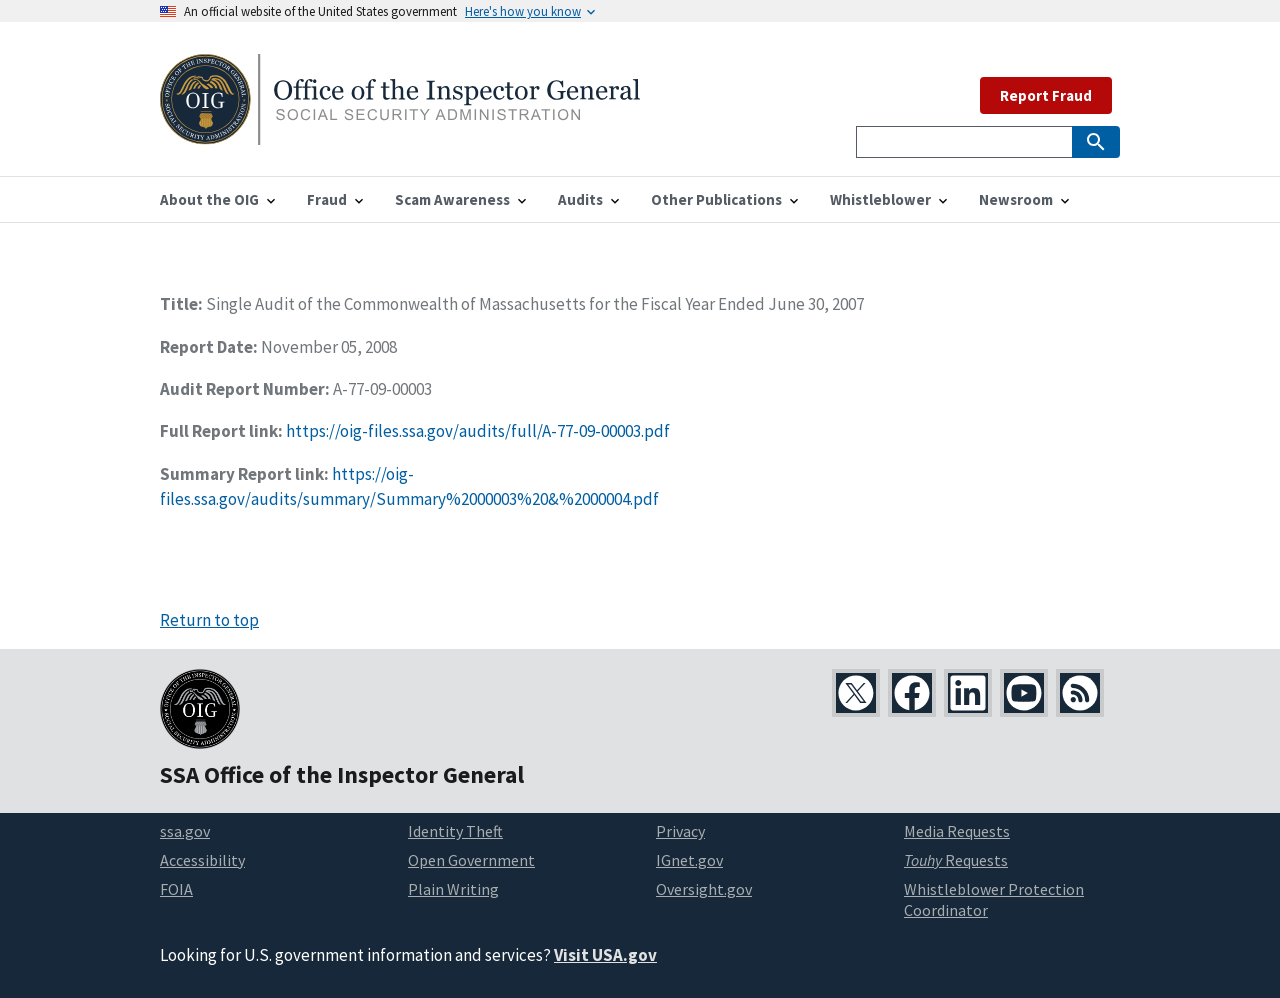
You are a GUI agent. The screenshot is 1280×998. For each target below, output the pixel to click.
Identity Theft (455, 831)
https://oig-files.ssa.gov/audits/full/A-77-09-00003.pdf (478, 431)
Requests (956, 860)
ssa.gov (185, 831)
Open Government (471, 860)
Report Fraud (1046, 95)
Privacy (680, 831)
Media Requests (957, 831)
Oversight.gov (704, 889)
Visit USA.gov (605, 955)
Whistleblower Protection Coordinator (994, 899)
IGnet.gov (689, 860)
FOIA (176, 889)
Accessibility (202, 860)
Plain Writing (453, 889)
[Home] (400, 132)
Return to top (209, 620)
